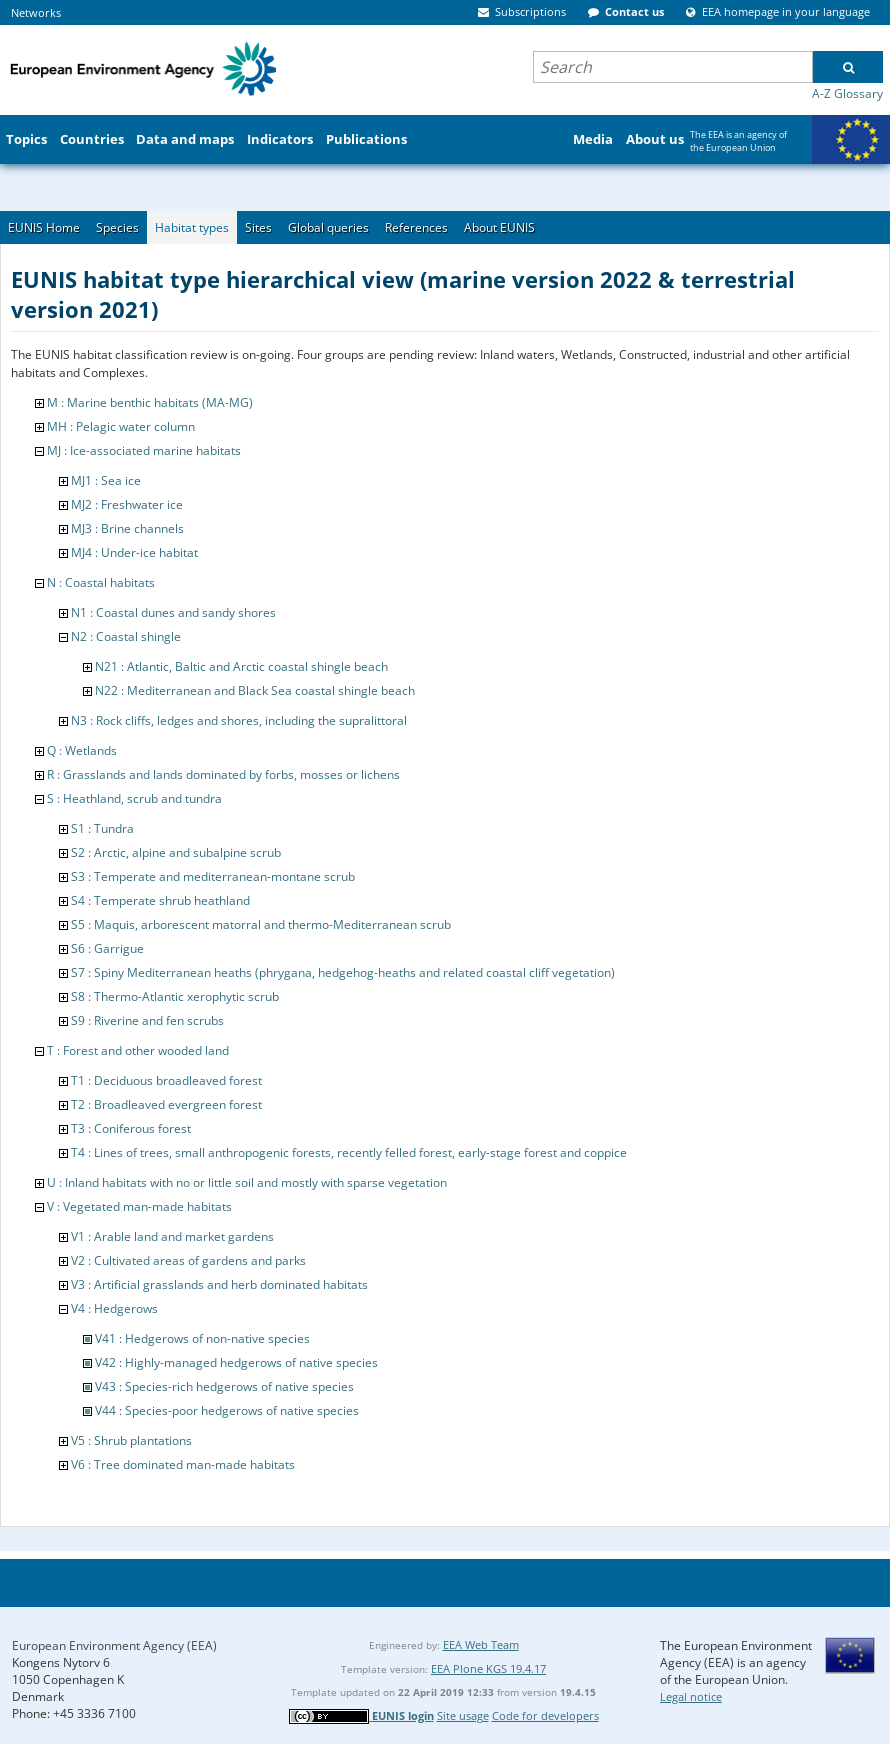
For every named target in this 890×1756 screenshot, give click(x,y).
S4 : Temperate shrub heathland (160, 900)
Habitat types (192, 227)
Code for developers (545, 1715)
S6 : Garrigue (107, 948)
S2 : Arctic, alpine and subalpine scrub (176, 852)
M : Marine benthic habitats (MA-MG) (150, 402)
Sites (258, 227)
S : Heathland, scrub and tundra (134, 798)
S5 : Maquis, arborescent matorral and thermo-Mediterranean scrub (261, 924)
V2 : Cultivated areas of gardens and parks (188, 1260)
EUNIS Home (44, 227)
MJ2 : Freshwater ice (127, 504)
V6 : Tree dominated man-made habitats (183, 1464)
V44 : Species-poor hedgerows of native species (227, 1410)
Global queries (328, 227)
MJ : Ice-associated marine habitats (144, 450)
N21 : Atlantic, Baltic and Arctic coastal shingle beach (241, 666)
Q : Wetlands (82, 750)
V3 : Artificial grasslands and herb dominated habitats (219, 1284)
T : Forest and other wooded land (138, 1050)
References (416, 227)
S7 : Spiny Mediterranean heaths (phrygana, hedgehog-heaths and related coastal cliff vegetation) (343, 972)
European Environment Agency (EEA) (114, 1645)
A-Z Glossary (847, 93)
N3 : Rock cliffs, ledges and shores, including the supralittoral (239, 720)
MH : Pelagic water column (121, 426)
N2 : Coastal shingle (126, 636)
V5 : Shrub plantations (131, 1440)
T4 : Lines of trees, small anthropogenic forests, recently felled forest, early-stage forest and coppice (349, 1152)
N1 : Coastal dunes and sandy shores (173, 612)
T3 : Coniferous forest (131, 1128)
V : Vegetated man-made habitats (139, 1206)
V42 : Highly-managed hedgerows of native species (236, 1362)
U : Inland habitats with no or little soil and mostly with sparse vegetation (247, 1182)
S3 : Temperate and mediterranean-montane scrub (213, 876)
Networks (36, 12)
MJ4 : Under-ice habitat (134, 552)
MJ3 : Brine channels (127, 528)
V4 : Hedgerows (114, 1308)
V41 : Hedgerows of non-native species (202, 1338)
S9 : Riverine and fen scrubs (147, 1020)
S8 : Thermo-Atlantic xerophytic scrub (175, 996)
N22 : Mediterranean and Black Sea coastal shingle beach (255, 690)
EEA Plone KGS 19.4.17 (488, 1668)
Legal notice (691, 1696)
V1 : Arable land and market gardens (172, 1236)
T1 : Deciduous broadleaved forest (166, 1080)
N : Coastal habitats (101, 582)
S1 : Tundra (102, 828)
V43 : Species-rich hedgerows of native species (224, 1386)
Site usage (463, 1715)
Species (117, 227)
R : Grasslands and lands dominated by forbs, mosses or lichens (223, 774)
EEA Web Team (481, 1644)
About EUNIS (499, 227)
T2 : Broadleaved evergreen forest (166, 1104)
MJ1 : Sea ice (106, 480)
